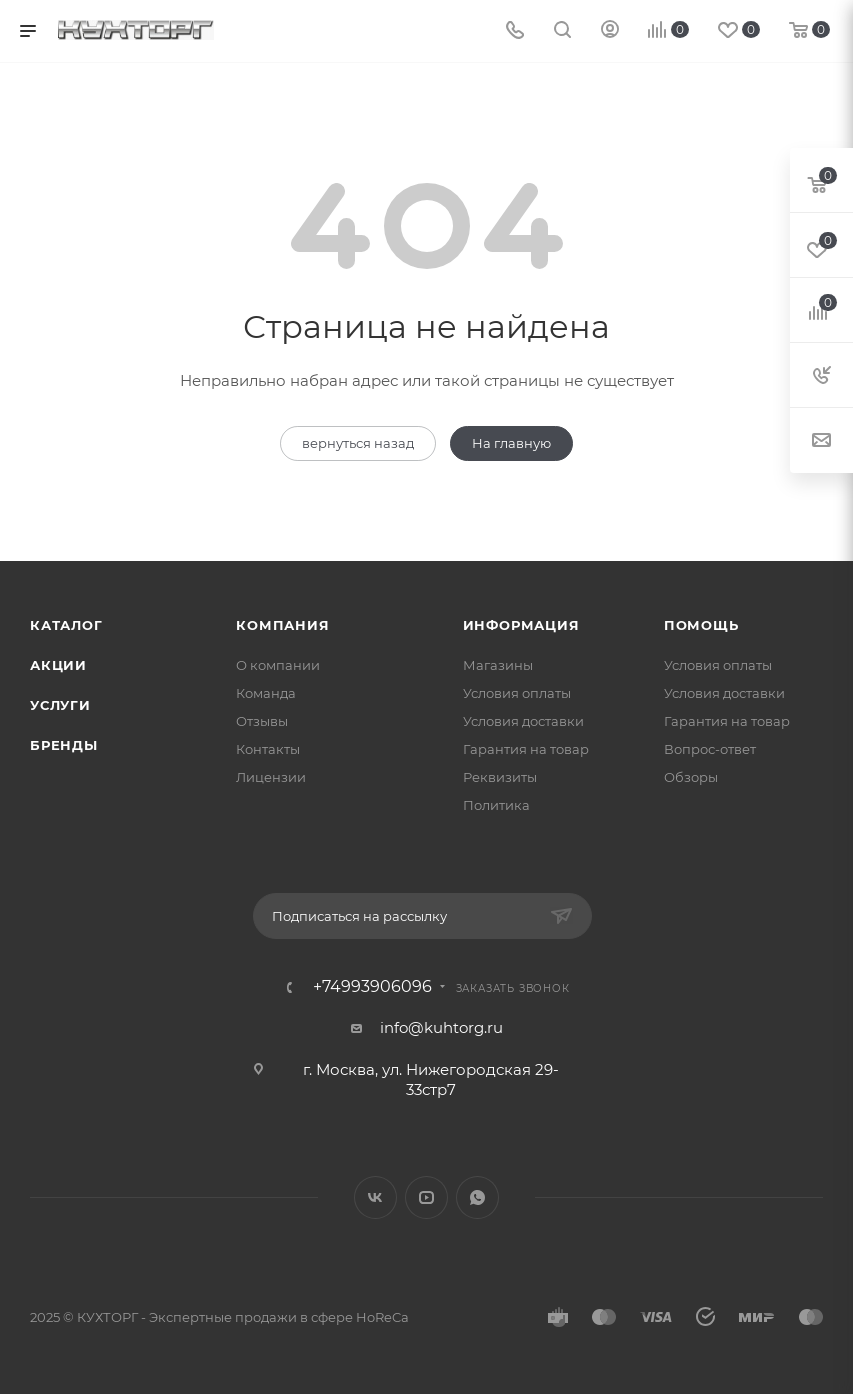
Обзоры (691, 777)
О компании (278, 665)
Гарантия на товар (526, 749)
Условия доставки (523, 721)
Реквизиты (500, 777)
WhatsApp (477, 1197)
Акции (58, 665)
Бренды (64, 745)
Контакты (268, 749)
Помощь (701, 625)
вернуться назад (358, 443)
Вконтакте (375, 1197)
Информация (521, 625)
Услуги (60, 705)
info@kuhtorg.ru (441, 1027)
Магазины (498, 665)
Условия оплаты (517, 693)
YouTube (426, 1197)
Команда (266, 693)
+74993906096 (372, 987)
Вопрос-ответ (710, 749)
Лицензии (271, 777)
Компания (282, 625)
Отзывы (262, 721)
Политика (496, 805)
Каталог (66, 625)
